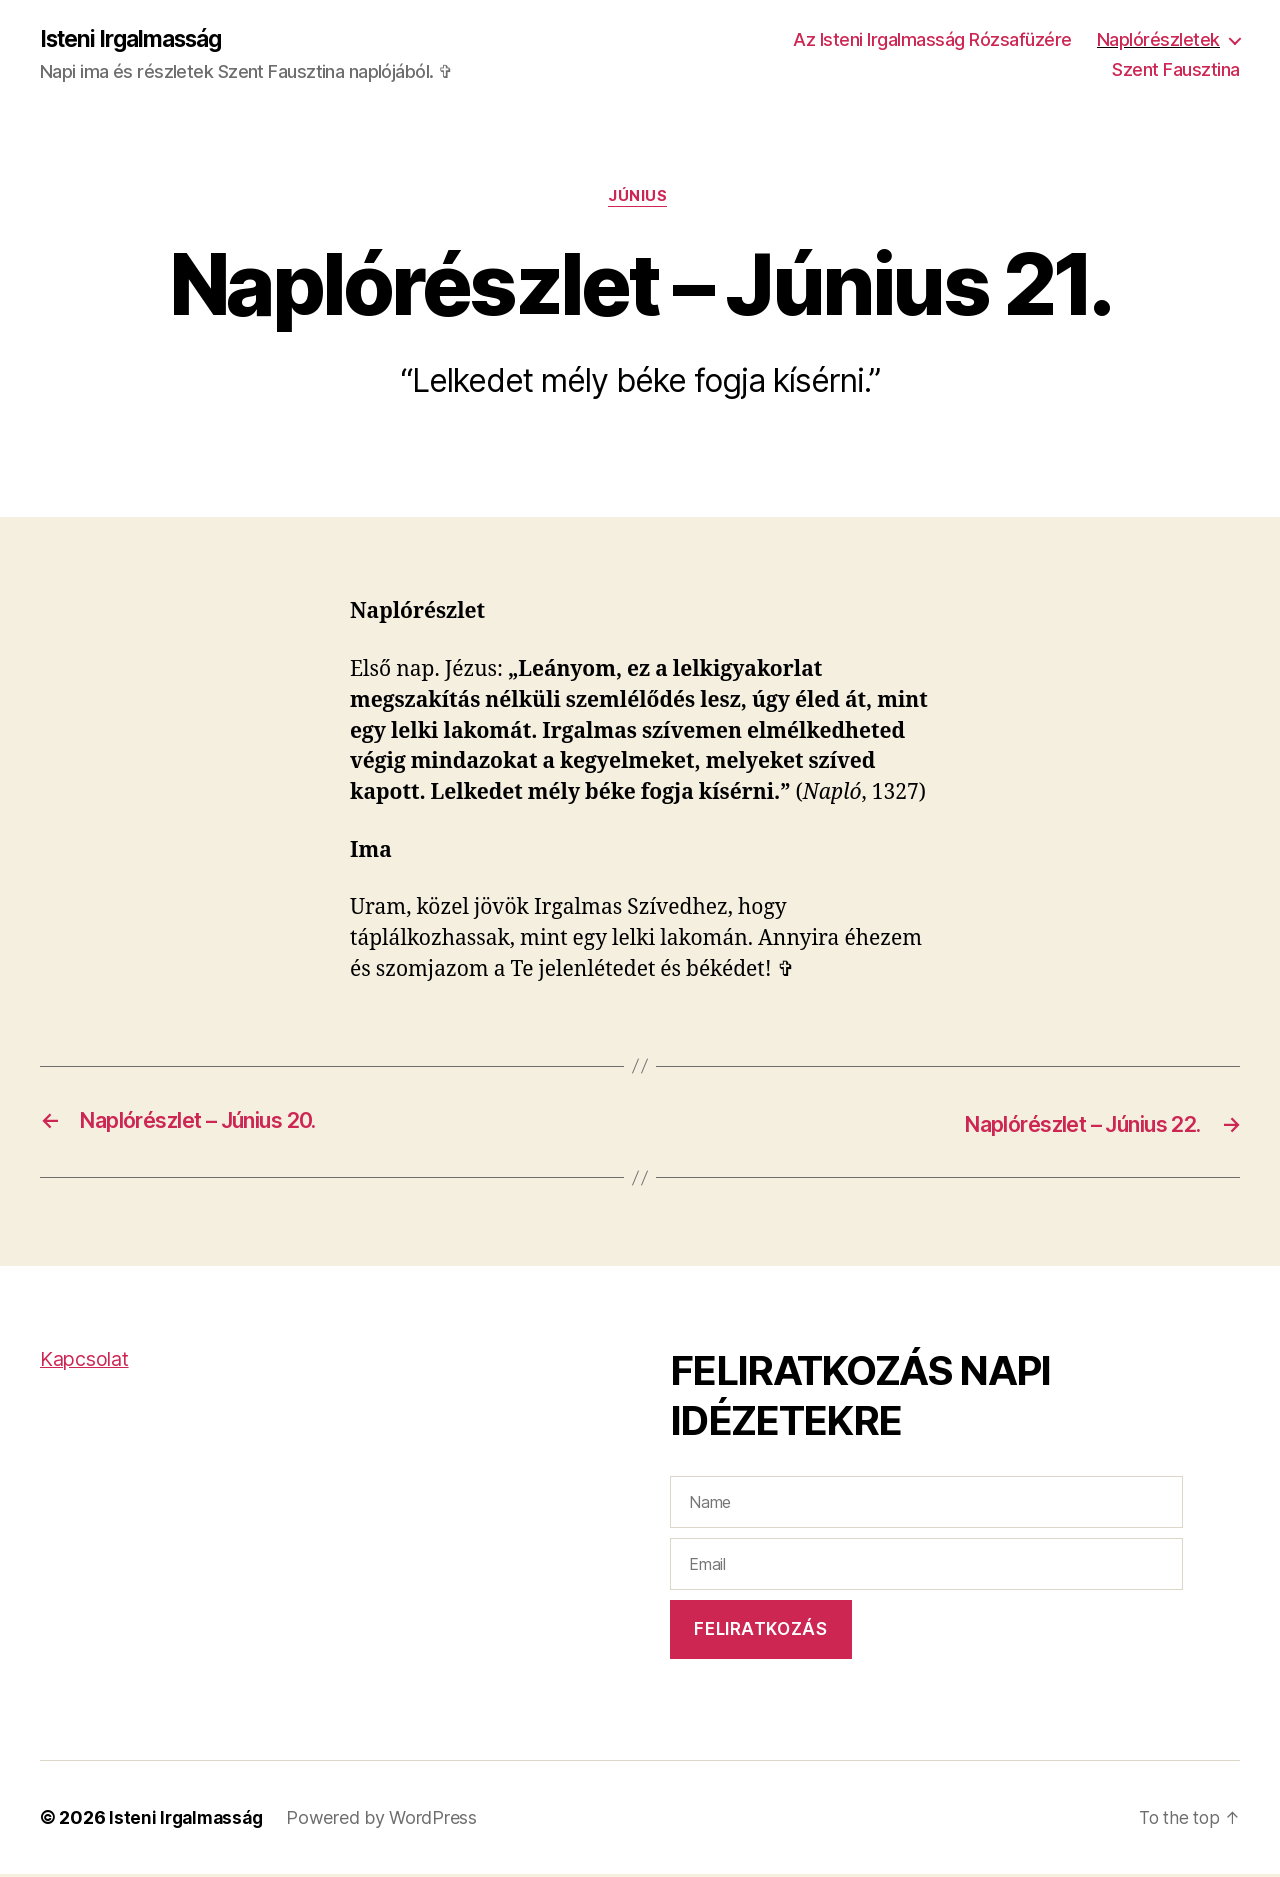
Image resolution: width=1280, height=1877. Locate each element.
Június (639, 200)
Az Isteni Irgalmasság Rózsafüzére (932, 40)
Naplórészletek (1158, 40)
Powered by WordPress (388, 1820)
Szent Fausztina (1176, 70)
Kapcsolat (88, 1361)
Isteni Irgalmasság (138, 40)
